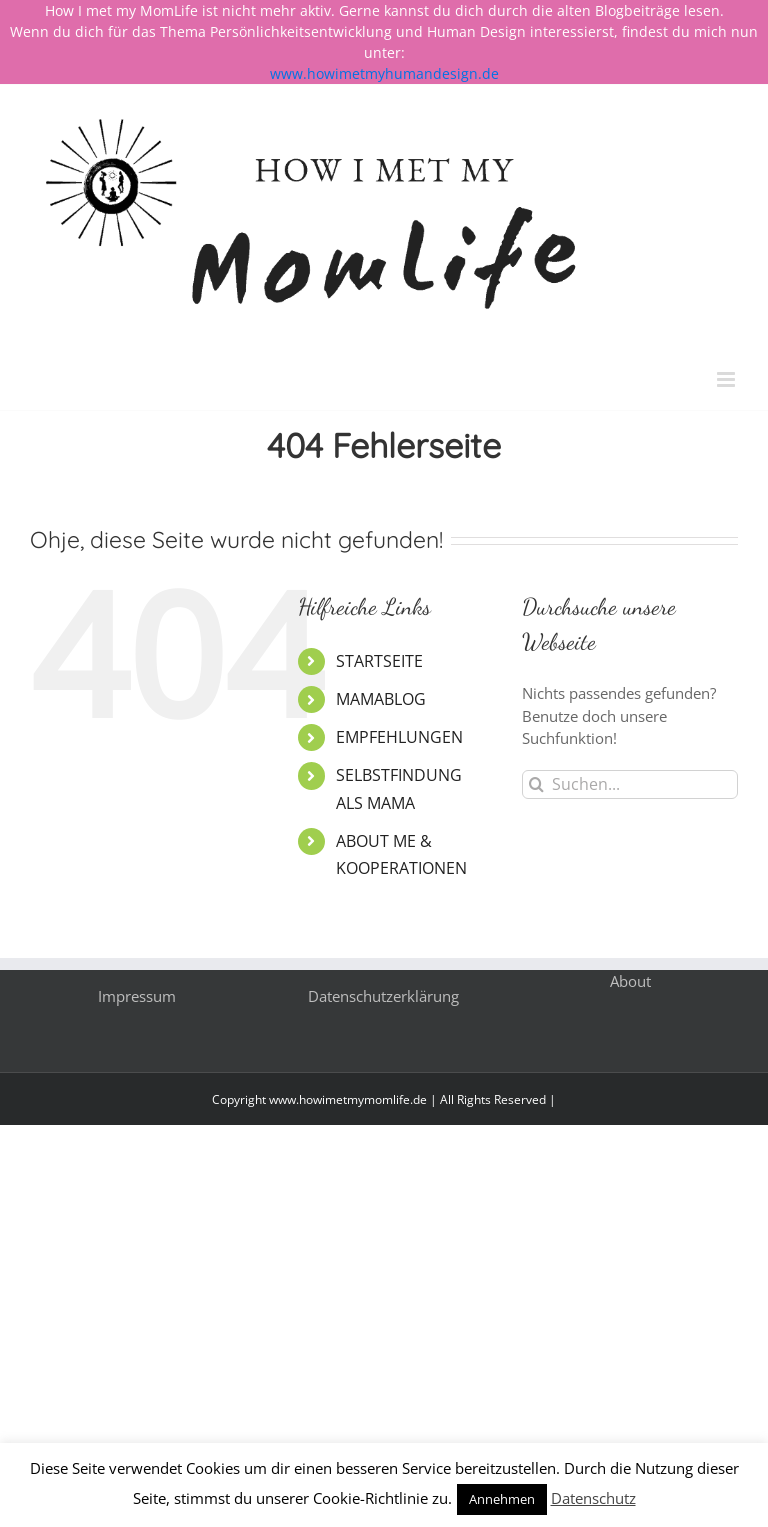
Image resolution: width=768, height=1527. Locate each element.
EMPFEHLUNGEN (399, 737)
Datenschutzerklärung (383, 996)
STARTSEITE (379, 661)
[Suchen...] (630, 784)
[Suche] (536, 784)
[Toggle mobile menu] (727, 379)
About (630, 981)
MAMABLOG (381, 699)
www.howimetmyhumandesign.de (384, 73)
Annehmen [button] (502, 1499)
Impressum (137, 996)
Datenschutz (593, 1498)
